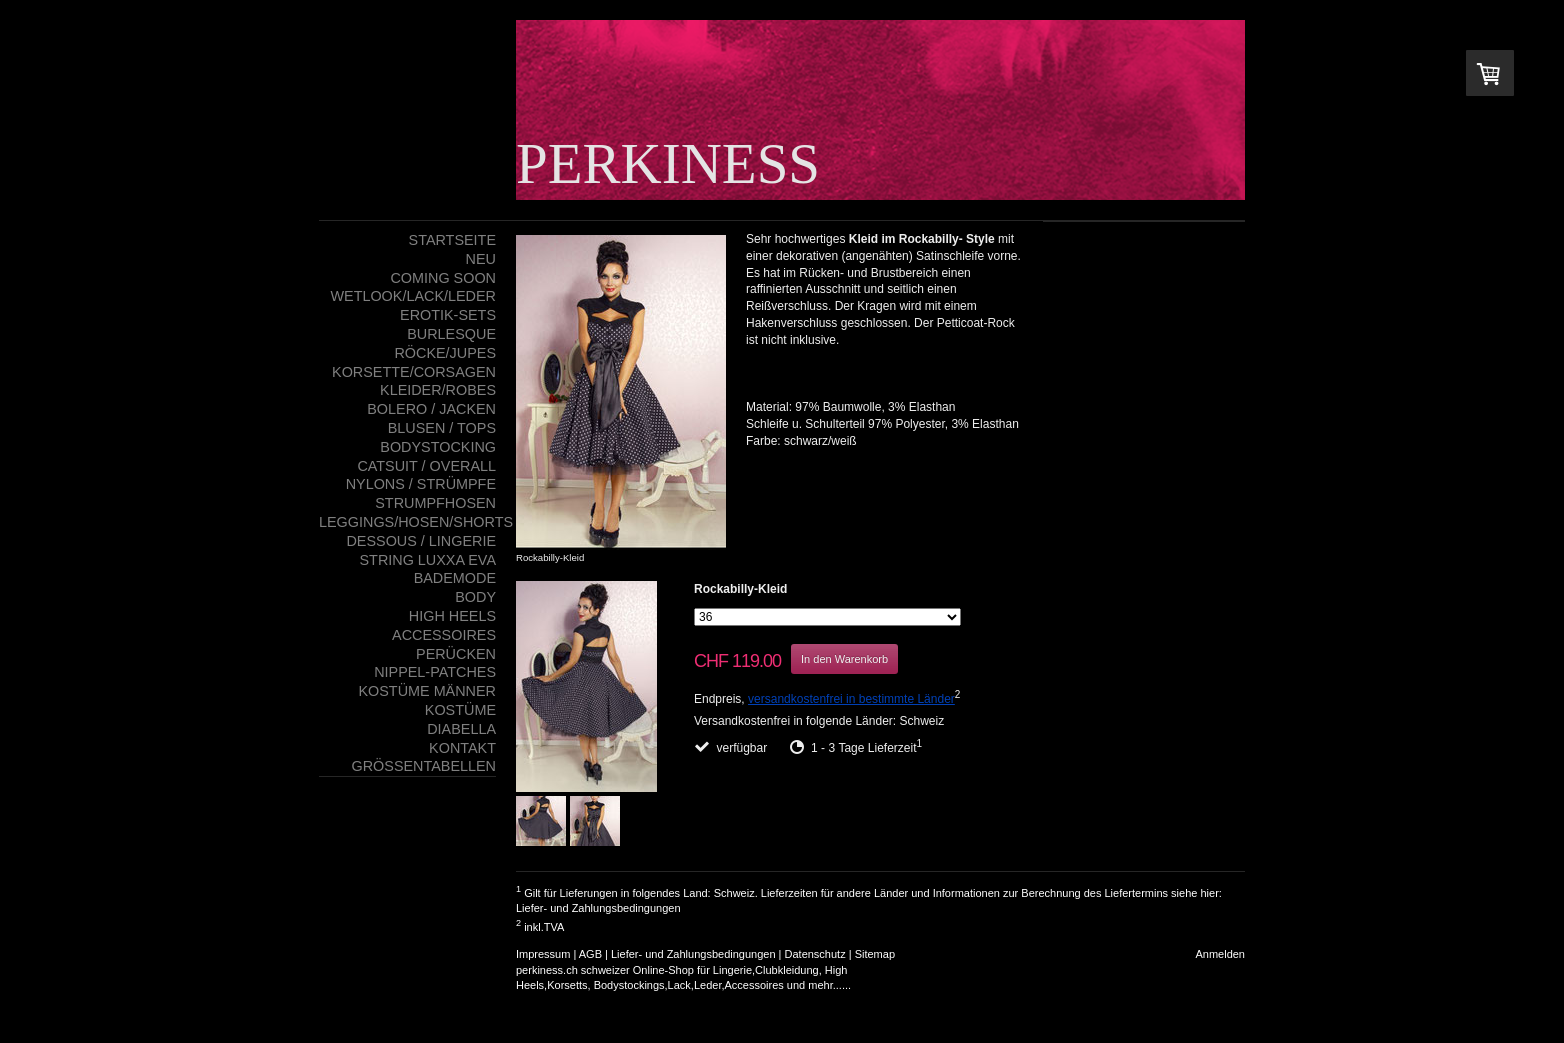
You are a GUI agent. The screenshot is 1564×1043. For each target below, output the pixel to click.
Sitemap (875, 954)
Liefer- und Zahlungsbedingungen (598, 908)
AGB (590, 954)
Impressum (543, 954)
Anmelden (1220, 954)
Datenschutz (815, 954)
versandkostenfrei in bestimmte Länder (851, 699)
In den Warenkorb (844, 659)
